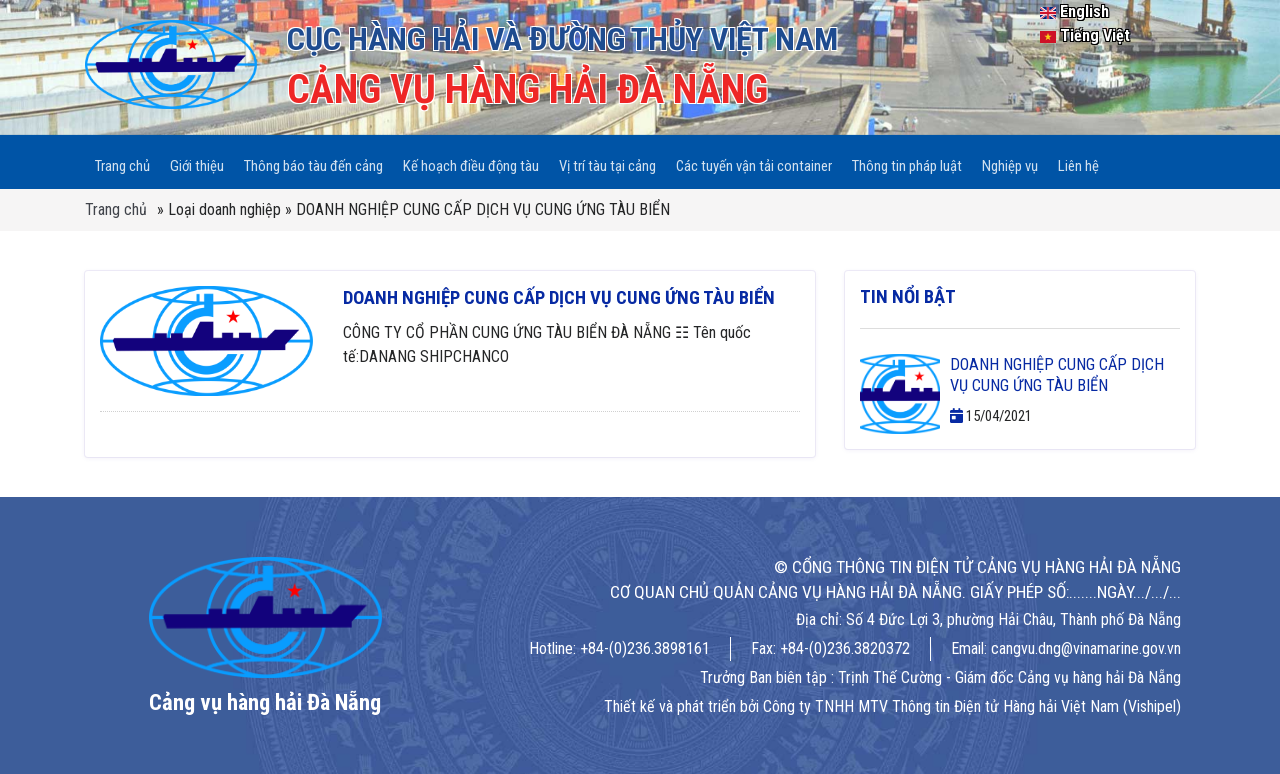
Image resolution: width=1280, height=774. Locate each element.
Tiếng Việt (1085, 35)
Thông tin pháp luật (906, 156)
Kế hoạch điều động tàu (470, 156)
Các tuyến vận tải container (753, 156)
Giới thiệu (196, 156)
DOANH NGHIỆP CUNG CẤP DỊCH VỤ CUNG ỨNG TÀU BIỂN (559, 287)
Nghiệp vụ (1008, 156)
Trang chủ (122, 156)
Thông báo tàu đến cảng (312, 156)
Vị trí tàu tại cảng (606, 156)
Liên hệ (1076, 156)
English (1074, 11)
